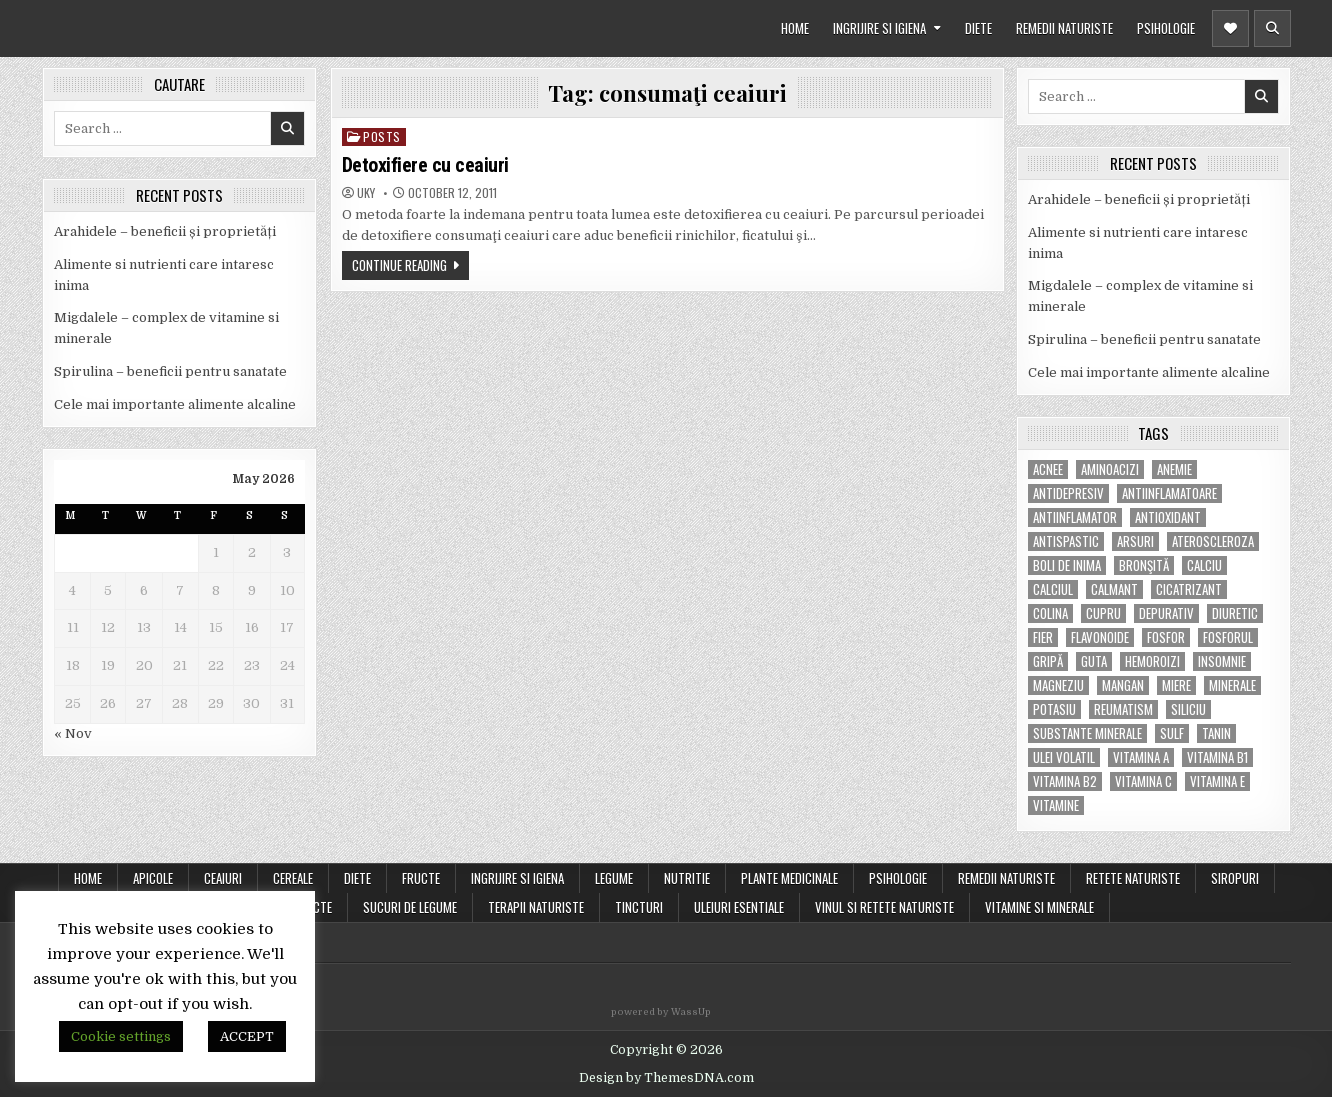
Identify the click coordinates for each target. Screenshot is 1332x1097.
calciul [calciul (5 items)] (1053, 589)
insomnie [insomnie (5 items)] (1222, 661)
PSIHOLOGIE (1166, 28)
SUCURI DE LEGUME (410, 907)
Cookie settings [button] (121, 1036)
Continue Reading (399, 265)
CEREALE (293, 878)
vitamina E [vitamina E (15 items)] (1217, 781)
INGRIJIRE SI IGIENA (879, 28)
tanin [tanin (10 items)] (1216, 733)
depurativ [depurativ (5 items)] (1166, 613)
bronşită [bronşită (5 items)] (1144, 565)
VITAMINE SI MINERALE (1039, 907)
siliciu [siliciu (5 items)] (1188, 709)
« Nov (73, 733)
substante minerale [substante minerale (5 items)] (1087, 733)
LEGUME (614, 878)
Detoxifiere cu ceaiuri (425, 165)
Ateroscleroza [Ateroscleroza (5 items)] (1213, 541)
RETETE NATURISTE (1133, 878)
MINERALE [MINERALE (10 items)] (1232, 685)
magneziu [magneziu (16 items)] (1058, 685)
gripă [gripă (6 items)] (1048, 661)
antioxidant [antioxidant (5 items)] (1168, 517)
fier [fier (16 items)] (1043, 637)
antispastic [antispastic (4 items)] (1066, 541)
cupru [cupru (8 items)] (1103, 613)
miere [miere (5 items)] (1176, 685)
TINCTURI (639, 907)
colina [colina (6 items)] (1050, 613)
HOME (795, 28)
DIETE (978, 28)
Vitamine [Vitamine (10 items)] (1056, 805)
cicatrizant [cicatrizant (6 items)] (1189, 589)
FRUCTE (421, 878)
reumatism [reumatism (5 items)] (1123, 709)
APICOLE (153, 878)
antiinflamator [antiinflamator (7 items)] (1075, 517)
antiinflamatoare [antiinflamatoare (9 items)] (1169, 493)
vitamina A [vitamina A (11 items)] (1141, 757)
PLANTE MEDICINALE (789, 878)
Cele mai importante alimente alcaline (175, 404)
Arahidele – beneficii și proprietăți (165, 231)
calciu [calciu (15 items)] (1204, 565)
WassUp (691, 1012)
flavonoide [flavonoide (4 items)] (1100, 637)
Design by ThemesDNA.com (666, 1078)
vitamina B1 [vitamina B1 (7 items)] (1217, 757)
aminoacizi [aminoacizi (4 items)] (1110, 469)
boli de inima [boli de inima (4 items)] (1067, 565)
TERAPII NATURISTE (536, 907)
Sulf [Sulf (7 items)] (1172, 733)
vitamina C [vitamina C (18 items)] (1143, 781)
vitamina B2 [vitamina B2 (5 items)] (1065, 781)
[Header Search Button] (1272, 28)
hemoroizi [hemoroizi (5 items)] (1152, 661)
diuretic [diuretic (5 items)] (1235, 613)
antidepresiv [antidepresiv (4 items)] (1068, 493)
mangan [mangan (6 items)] (1123, 685)
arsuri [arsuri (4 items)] (1135, 541)
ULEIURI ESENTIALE (739, 907)
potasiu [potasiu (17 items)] (1054, 709)
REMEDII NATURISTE (1064, 28)
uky (366, 193)
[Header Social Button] (1230, 28)
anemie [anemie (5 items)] (1174, 469)
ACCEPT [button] (247, 1036)
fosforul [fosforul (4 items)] (1228, 637)
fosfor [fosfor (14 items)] (1166, 637)
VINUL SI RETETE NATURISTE (884, 907)
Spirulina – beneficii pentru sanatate (170, 371)
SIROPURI (1235, 878)
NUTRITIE (687, 878)
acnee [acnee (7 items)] (1048, 469)
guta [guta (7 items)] (1094, 661)
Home (88, 878)
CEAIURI (223, 878)
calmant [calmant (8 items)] (1114, 589)
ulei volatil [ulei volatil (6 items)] (1064, 757)
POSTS (382, 136)
